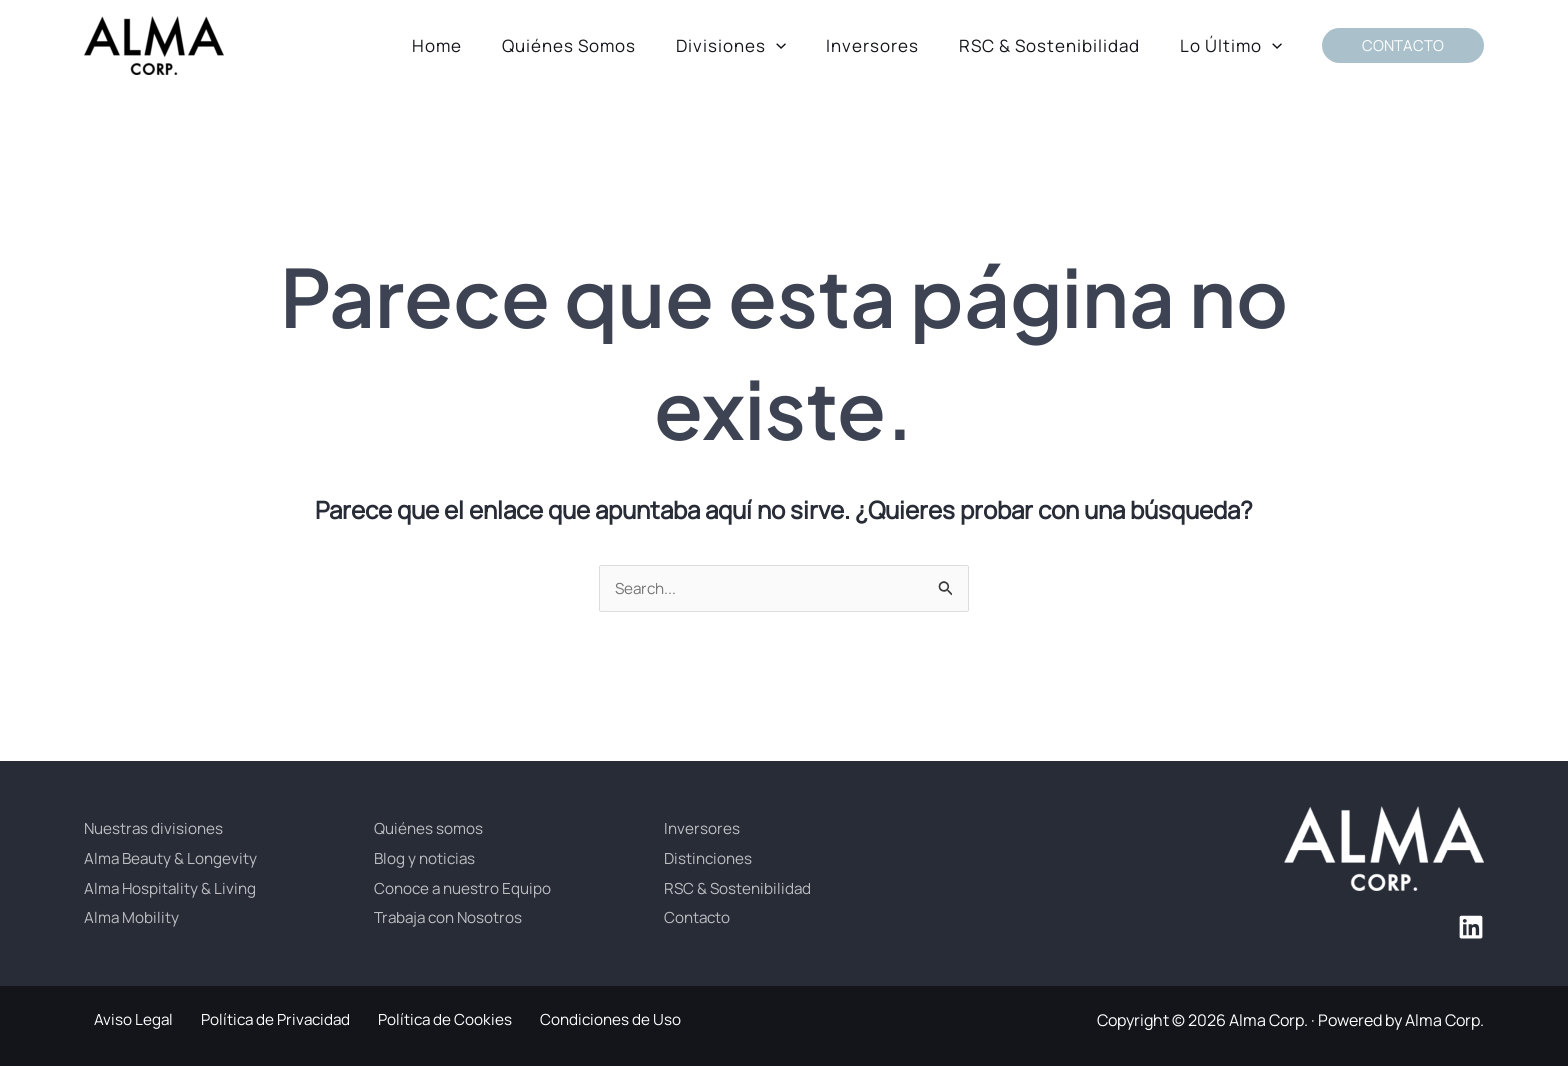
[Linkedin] (1471, 928)
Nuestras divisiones (155, 829)
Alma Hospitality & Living (172, 889)
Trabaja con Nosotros (451, 918)
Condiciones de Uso (577, 1021)
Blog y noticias (426, 859)
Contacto (698, 918)
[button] (797, 46)
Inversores (702, 829)
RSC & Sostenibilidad (739, 889)
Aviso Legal (124, 1021)
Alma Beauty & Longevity (173, 859)
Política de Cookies (420, 1021)
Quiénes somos (430, 829)
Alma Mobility (132, 918)
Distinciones (710, 859)
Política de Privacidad (258, 1021)
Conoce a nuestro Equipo (465, 889)
